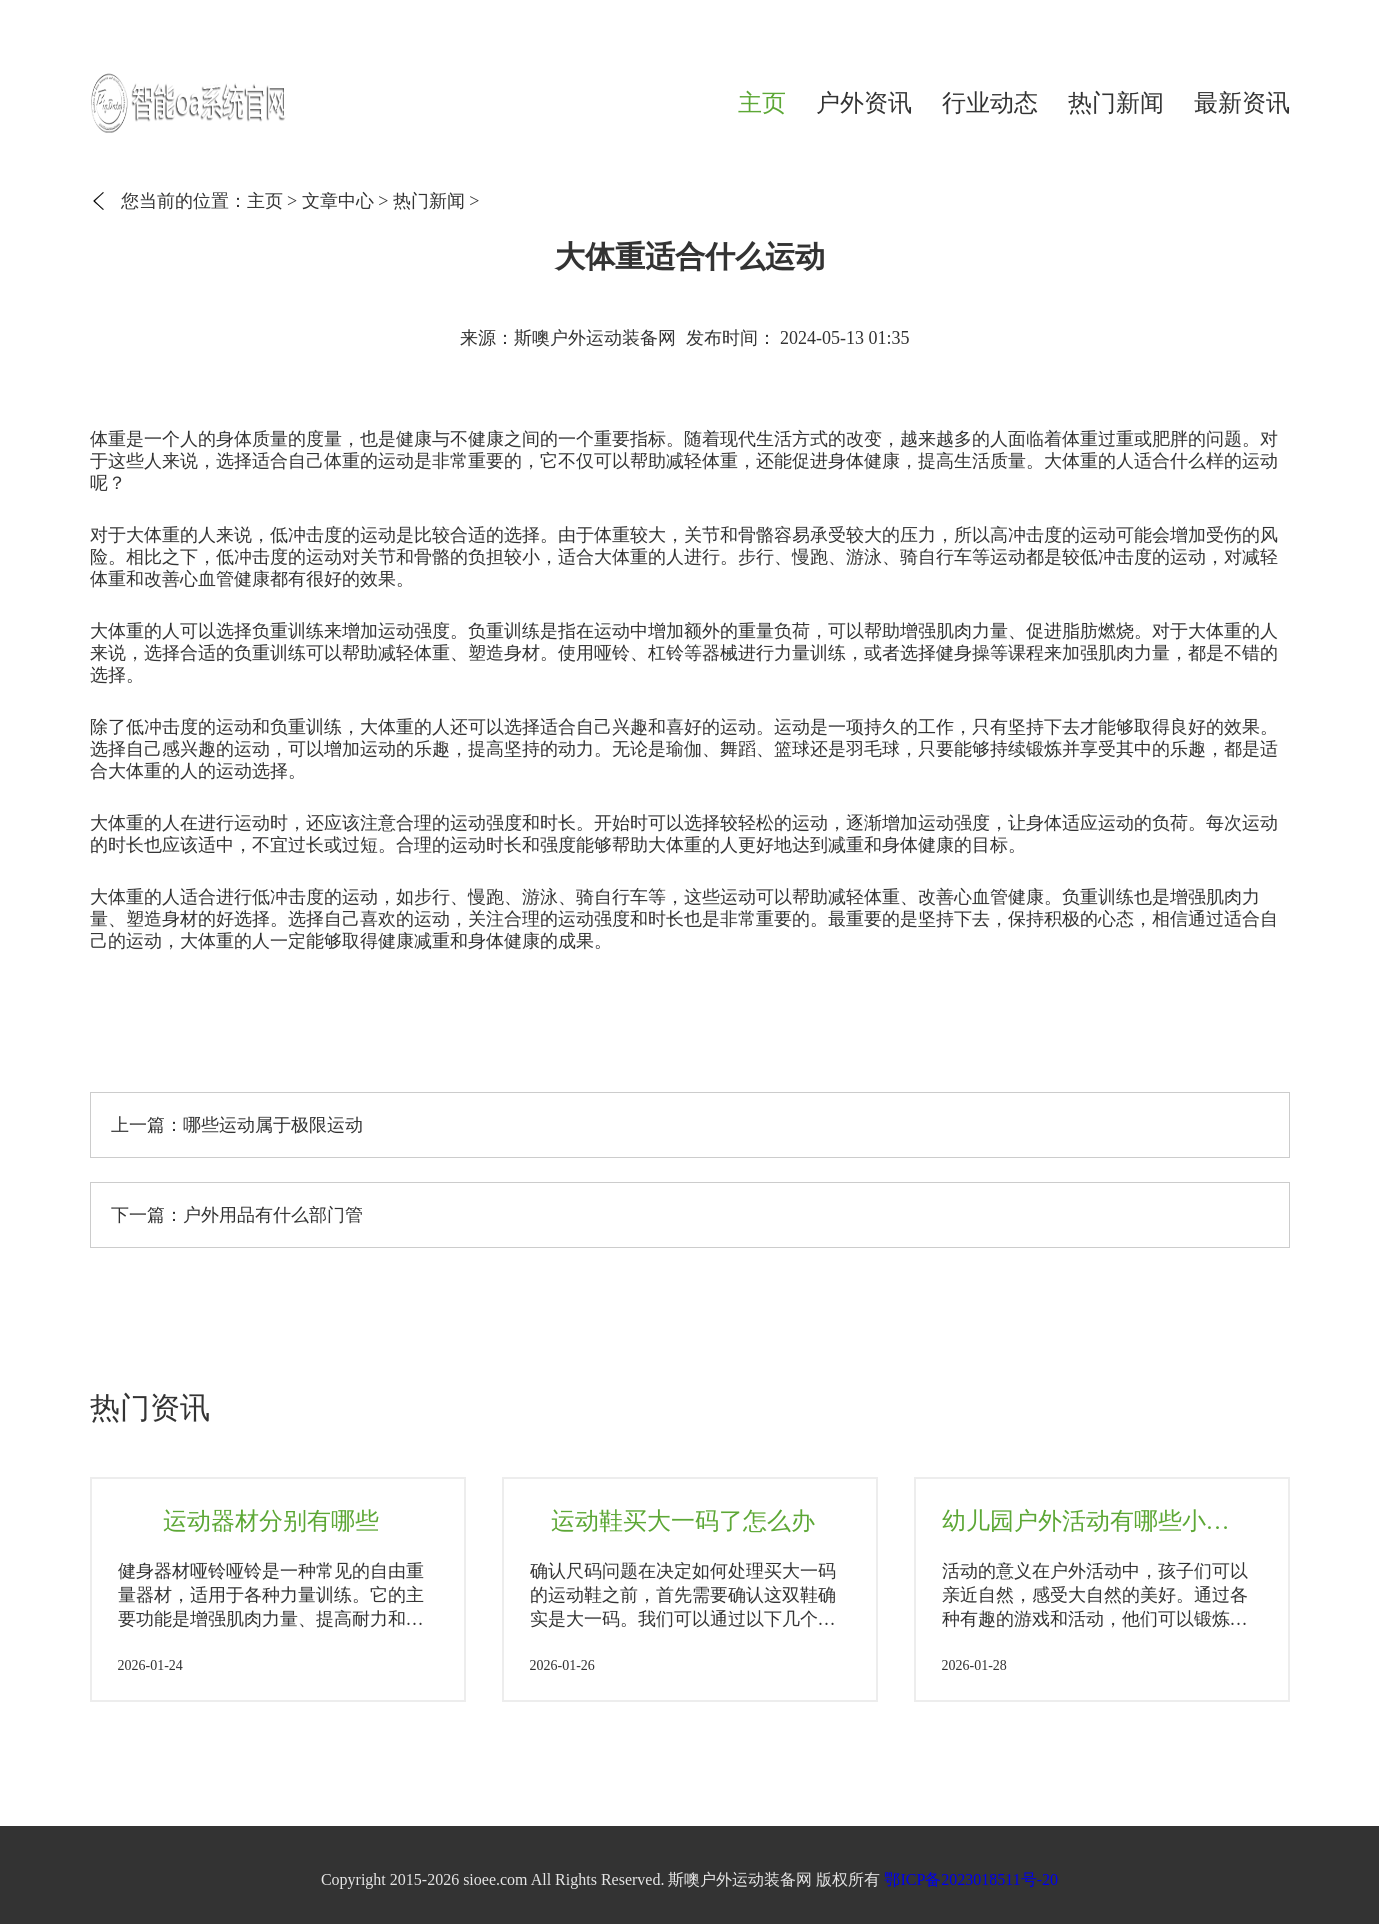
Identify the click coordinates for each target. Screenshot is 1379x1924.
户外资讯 (864, 103)
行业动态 (990, 103)
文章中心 (338, 201)
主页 (762, 103)
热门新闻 (1116, 103)
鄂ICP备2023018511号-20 (971, 1879)
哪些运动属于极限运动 (273, 1125)
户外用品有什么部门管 (273, 1215)
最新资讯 (1242, 103)
